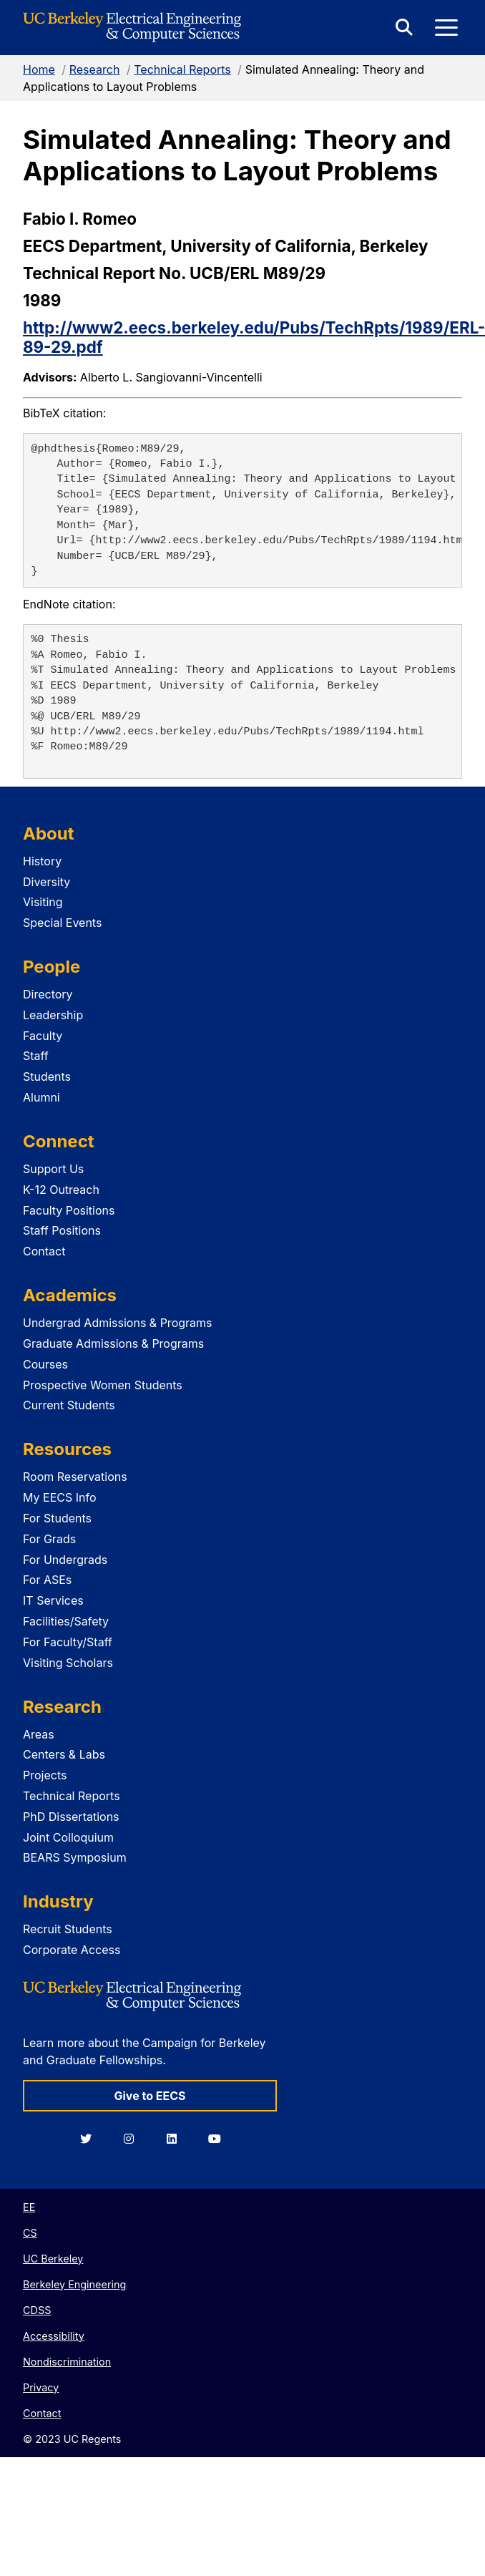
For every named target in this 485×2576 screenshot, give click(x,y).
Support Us (53, 1169)
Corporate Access (71, 1950)
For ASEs (47, 1580)
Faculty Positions (68, 1210)
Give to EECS (149, 2096)
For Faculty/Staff (67, 1642)
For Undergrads (65, 1559)
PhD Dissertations (71, 1816)
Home (39, 69)
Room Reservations (75, 1476)
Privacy (41, 2387)
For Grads (49, 1539)
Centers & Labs (64, 1754)
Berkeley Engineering (74, 2284)
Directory (48, 994)
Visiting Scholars (68, 1663)
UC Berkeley (53, 2258)
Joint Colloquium (68, 1837)
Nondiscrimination (67, 2362)
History (42, 861)
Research (94, 69)
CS (30, 2233)
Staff (36, 1056)
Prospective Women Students (102, 1385)
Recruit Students (67, 1929)
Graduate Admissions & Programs (113, 1343)
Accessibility (53, 2336)
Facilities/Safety (66, 1621)
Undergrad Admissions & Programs (117, 1323)
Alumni (41, 1097)
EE (29, 2207)
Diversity (46, 882)
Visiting (43, 902)
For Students (57, 1518)
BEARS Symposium (75, 1857)
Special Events (62, 922)
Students (47, 1076)
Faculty (42, 1036)
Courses (45, 1364)
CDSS (37, 2310)
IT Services (53, 1600)
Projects (45, 1775)
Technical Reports (182, 69)
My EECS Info (60, 1497)
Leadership (53, 1015)
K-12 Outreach (61, 1189)
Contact (44, 1251)
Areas (38, 1734)
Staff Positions (62, 1230)
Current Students (69, 1405)
